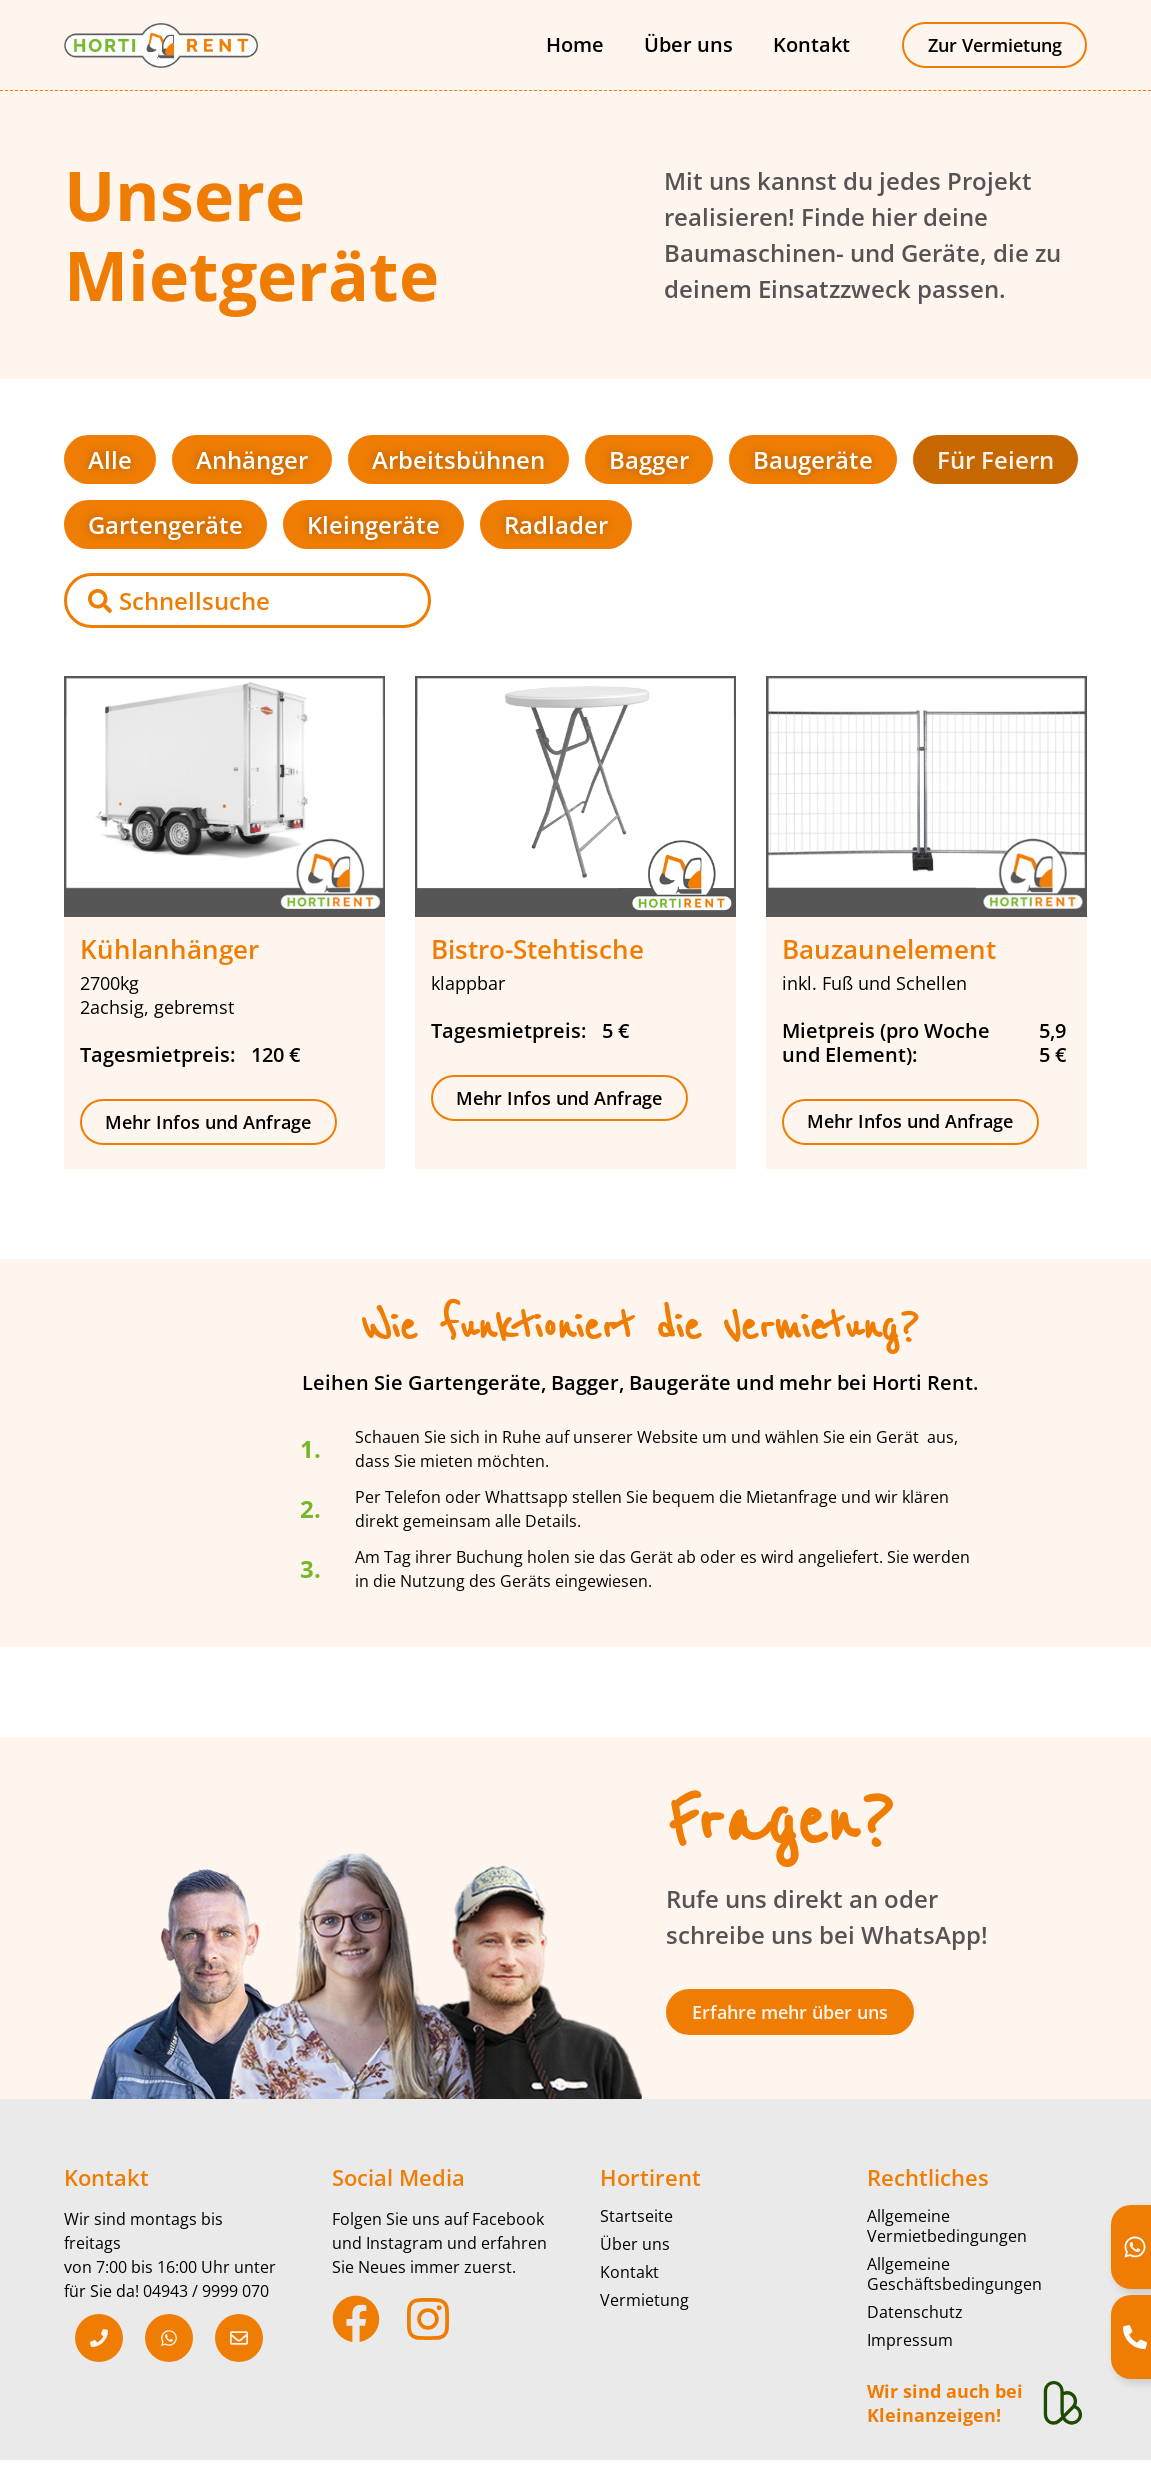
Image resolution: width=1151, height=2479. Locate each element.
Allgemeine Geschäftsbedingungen (954, 2273)
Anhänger (252, 458)
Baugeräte (813, 458)
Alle (110, 458)
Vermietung (644, 2299)
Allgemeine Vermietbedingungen (947, 2225)
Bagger (649, 458)
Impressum (910, 2339)
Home (574, 44)
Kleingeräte (373, 523)
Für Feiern (995, 458)
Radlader (556, 523)
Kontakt (810, 44)
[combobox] (247, 599)
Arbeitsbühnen (458, 458)
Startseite (636, 2215)
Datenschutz (915, 2311)
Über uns (687, 44)
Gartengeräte (165, 523)
